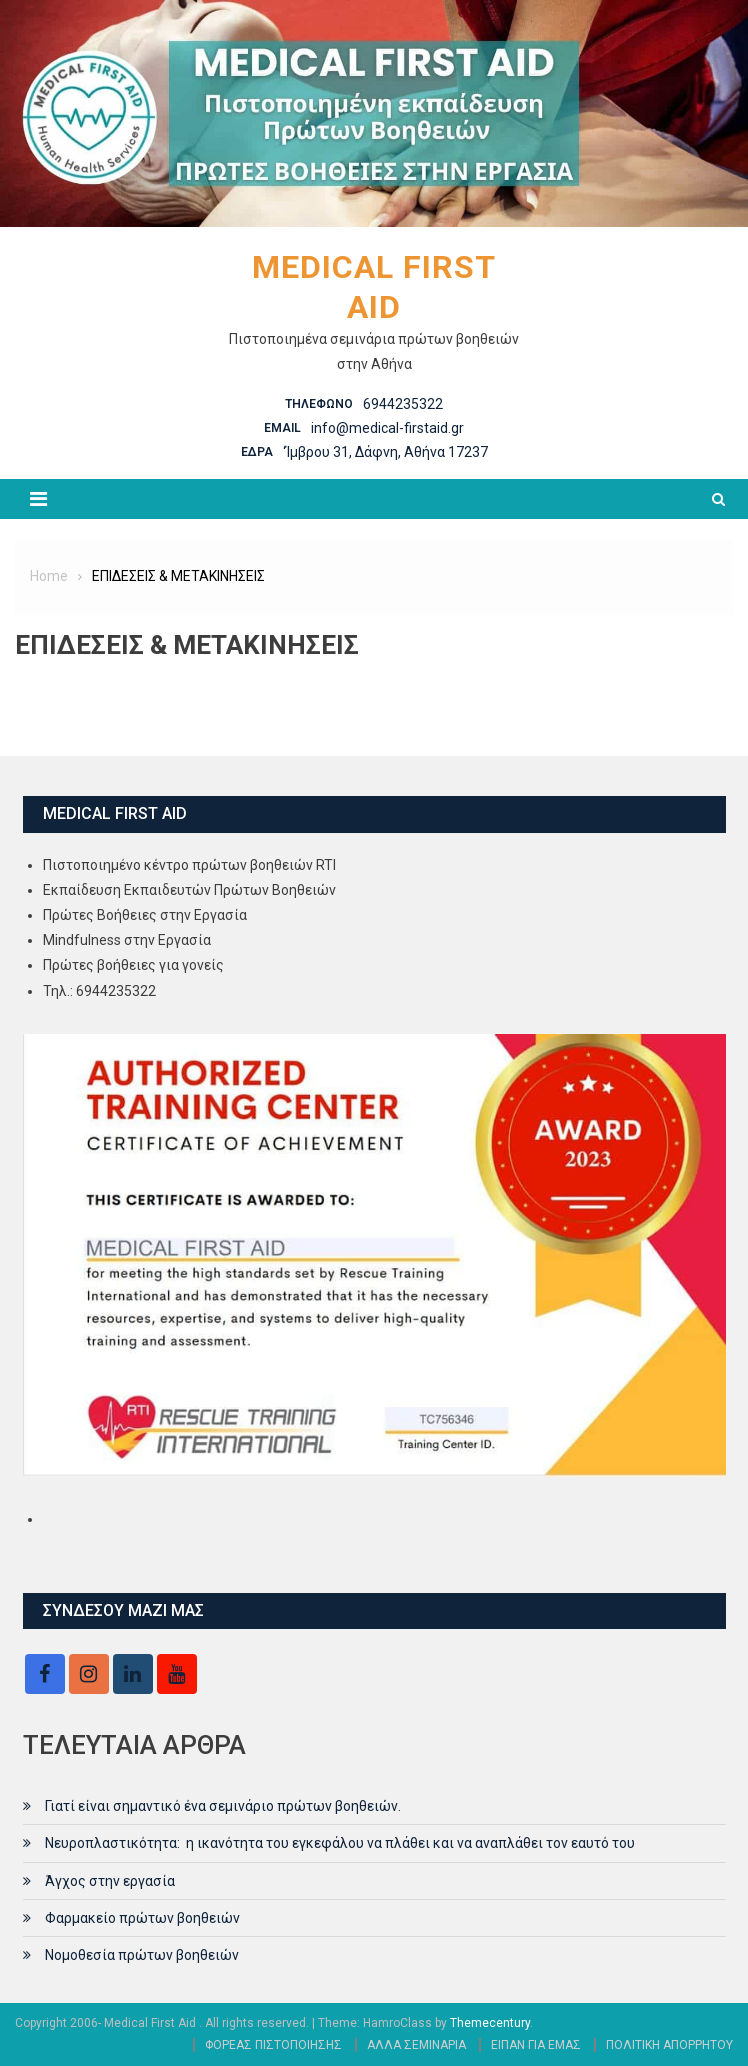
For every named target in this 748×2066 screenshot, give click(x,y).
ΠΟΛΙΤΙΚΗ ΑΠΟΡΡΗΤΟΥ (669, 2045)
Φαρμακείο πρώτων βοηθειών (142, 1918)
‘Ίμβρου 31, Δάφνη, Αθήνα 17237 (385, 452)
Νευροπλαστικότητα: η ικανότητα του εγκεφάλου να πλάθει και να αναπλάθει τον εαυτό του (340, 1843)
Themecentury (490, 2023)
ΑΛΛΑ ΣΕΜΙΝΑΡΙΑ (416, 2045)
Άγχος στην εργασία (110, 1881)
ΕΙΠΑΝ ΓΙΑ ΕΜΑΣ (536, 2045)
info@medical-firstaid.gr (387, 428)
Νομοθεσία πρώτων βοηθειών (142, 1955)
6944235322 (403, 404)
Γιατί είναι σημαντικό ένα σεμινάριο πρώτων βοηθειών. (223, 1806)
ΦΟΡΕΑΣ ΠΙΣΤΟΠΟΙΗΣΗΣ (273, 2045)
